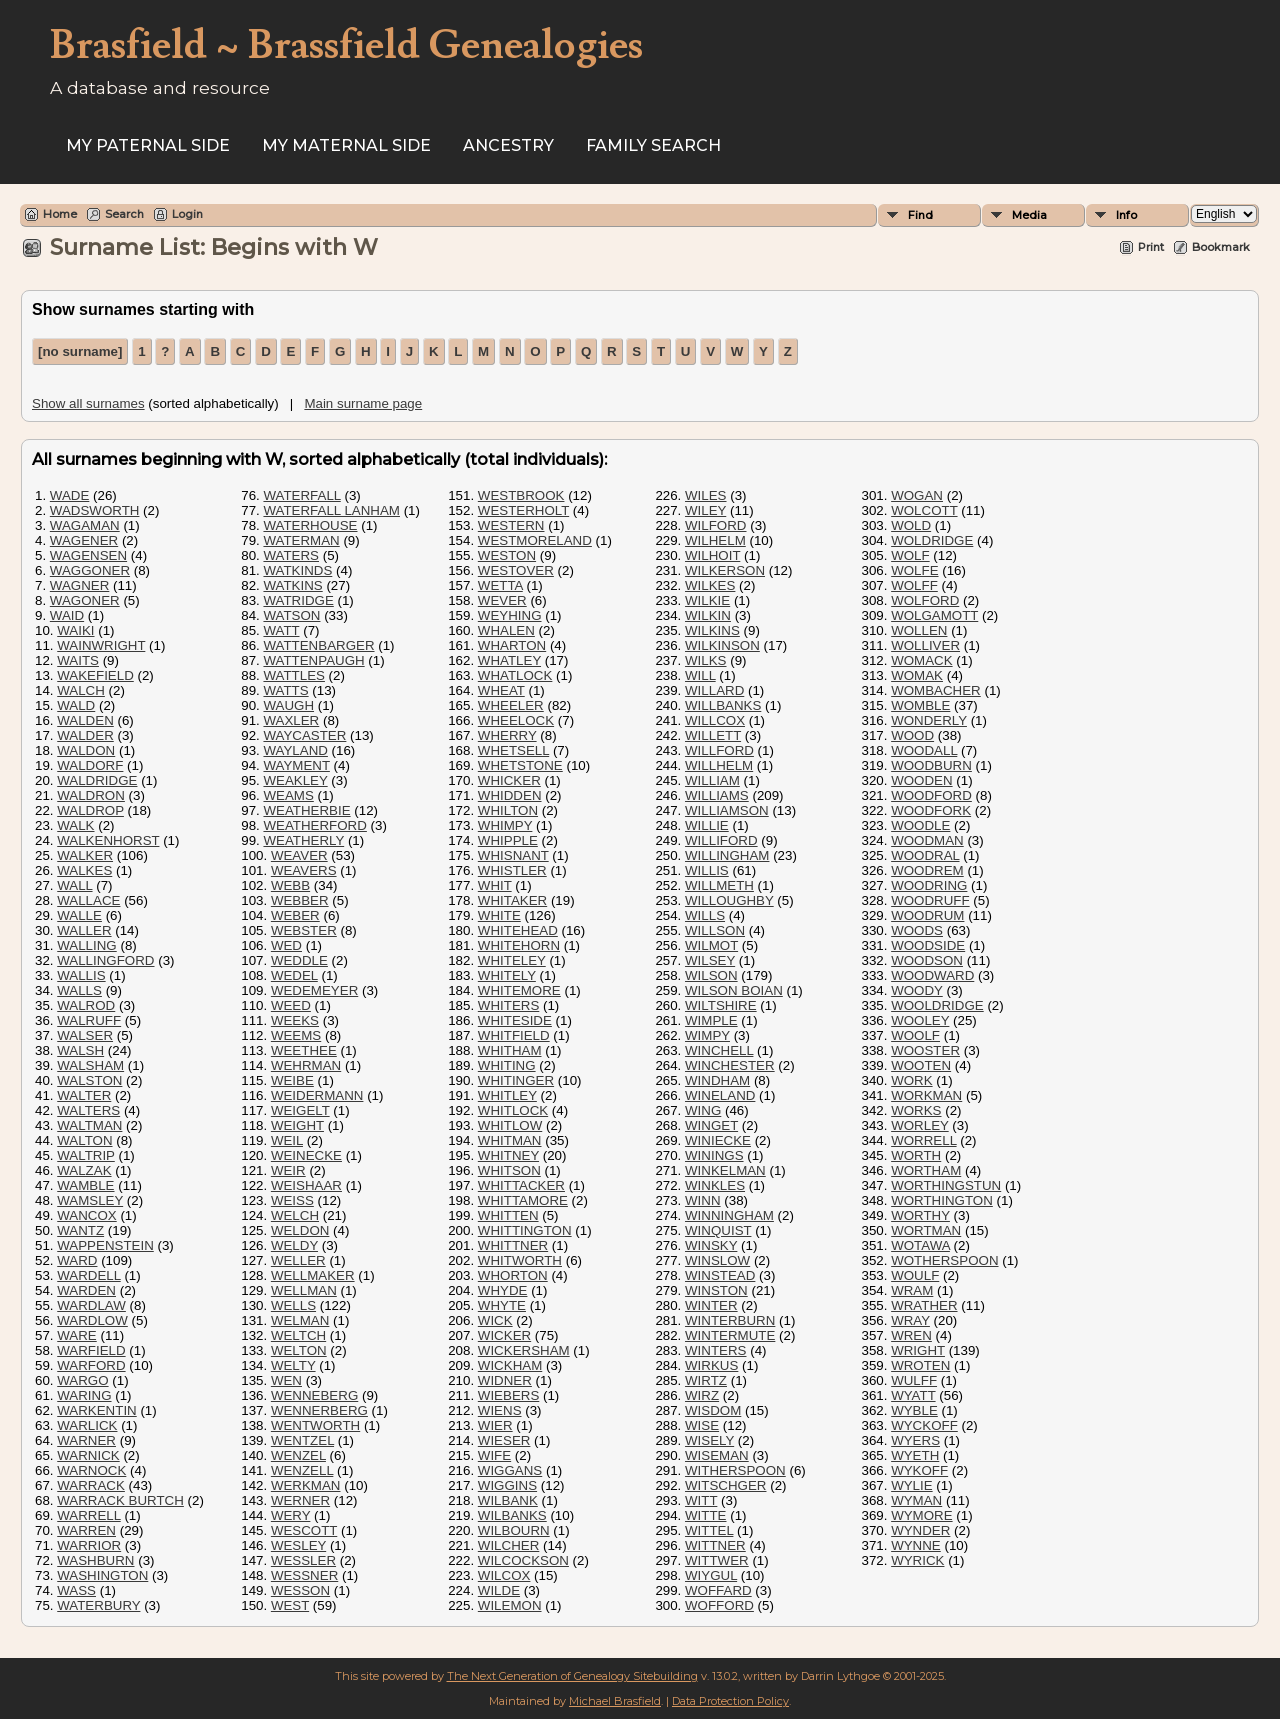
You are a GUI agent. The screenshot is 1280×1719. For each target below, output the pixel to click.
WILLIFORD (721, 840)
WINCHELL (719, 1050)
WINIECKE (718, 1140)
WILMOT (711, 945)
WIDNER (505, 1380)
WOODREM (927, 870)
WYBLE (914, 1410)
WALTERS (88, 1110)
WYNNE (916, 1545)
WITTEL (709, 1530)
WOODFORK (931, 810)
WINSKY (711, 1245)
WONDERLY (929, 720)
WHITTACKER (521, 1185)
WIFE (494, 1455)
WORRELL (923, 1140)
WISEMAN (717, 1455)
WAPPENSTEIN (105, 1245)
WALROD (86, 1005)
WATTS (285, 690)
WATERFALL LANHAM (331, 510)
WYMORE (921, 1515)
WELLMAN (304, 1290)
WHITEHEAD (518, 930)
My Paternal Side (148, 145)
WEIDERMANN (317, 1095)
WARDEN (86, 1290)
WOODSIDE (928, 945)
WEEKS (295, 1020)
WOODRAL (925, 855)
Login (187, 214)
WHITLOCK (513, 1110)
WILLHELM (719, 765)
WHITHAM (510, 1050)
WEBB (290, 885)
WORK (911, 1080)
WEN (286, 1380)
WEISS (292, 1200)
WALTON (84, 1140)
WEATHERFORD (314, 825)
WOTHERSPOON (944, 1260)
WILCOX (504, 1575)
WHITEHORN (519, 945)
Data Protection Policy (730, 1701)
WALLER (84, 930)
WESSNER (304, 1575)
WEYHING (510, 615)
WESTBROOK (521, 495)
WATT (281, 630)
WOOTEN (921, 1065)
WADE (70, 495)
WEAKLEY (295, 780)
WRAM (912, 1290)
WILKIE (707, 600)
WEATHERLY (303, 840)
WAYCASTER (304, 735)
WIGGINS (507, 1485)
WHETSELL (513, 750)
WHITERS (508, 1005)
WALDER (85, 735)
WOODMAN (927, 840)
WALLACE (88, 900)
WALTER (84, 1095)
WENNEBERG (314, 1395)
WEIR (288, 1170)
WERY (291, 1515)
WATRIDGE (298, 600)
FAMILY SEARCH (653, 145)
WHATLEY (509, 660)
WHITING (507, 1065)
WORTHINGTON (942, 1200)
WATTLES (293, 675)
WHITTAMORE (523, 1200)
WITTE (705, 1515)
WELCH (295, 1215)
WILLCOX (715, 720)
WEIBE (292, 1080)
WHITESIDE (515, 1020)
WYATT (913, 1395)
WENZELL (302, 1470)
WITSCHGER (725, 1485)
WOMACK (921, 660)
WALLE (79, 915)
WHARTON (512, 645)
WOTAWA (920, 1245)
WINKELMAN (725, 1170)
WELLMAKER (313, 1275)
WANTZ (80, 1230)
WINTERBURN (730, 1320)
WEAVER (299, 855)
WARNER (86, 1440)
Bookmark (1221, 247)
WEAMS (288, 795)
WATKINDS (297, 570)
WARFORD (91, 1365)
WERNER (300, 1500)
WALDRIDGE (97, 780)
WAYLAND (295, 750)
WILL (700, 675)
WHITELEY (512, 960)
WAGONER (85, 600)
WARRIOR (89, 1545)
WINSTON (716, 1290)
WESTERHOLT (523, 510)
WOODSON (927, 960)
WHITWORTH (520, 1260)
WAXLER (291, 720)
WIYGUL (711, 1575)
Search (124, 214)
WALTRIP (86, 1155)
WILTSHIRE (721, 1005)
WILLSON (715, 930)
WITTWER (717, 1560)
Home (60, 214)
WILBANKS (512, 1515)
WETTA (500, 585)
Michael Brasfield (615, 1701)
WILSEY (710, 960)
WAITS (78, 660)
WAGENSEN (88, 555)
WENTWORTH (315, 1425)
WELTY (293, 1365)
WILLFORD (719, 750)
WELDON (300, 1230)
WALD (76, 705)
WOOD (912, 735)
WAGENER (84, 540)
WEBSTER (304, 930)
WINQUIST (718, 1230)
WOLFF (914, 585)
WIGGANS (510, 1470)
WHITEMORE (519, 990)
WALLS (79, 990)
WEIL (287, 1140)
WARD (77, 1260)
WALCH (81, 690)
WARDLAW (91, 1305)
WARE (77, 1335)
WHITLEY (507, 1095)
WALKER (85, 855)
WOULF (915, 1275)
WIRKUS (711, 1365)
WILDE (499, 1590)
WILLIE (707, 825)
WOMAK (917, 675)
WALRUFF (89, 1020)
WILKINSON (722, 645)
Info (1126, 215)
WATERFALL (301, 495)
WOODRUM (927, 915)
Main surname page (363, 403)
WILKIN (708, 615)
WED (286, 945)
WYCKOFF (924, 1425)
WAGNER (79, 585)
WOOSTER (925, 1050)
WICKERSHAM (524, 1350)
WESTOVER (516, 570)
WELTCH (298, 1335)
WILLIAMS (717, 795)
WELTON (299, 1350)
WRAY (910, 1320)
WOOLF (915, 1035)
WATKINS (292, 585)
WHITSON (509, 1170)
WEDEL (294, 975)
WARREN (86, 1530)
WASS (76, 1590)
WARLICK (87, 1425)
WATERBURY (98, 1605)
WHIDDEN (510, 795)
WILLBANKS (723, 705)
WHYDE (503, 1290)
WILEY (705, 510)
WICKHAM (510, 1365)
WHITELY (507, 975)
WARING (84, 1395)
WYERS (915, 1440)
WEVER (502, 600)
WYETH (915, 1455)
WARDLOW (92, 1320)
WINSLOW (717, 1260)
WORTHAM (926, 1170)
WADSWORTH (95, 510)
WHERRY (507, 735)
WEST (290, 1605)
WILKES (710, 585)
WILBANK (508, 1500)
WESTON (507, 555)
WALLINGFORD (105, 960)
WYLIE (911, 1485)
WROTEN (920, 1365)
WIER (495, 1425)
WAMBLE (85, 1185)
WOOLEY (920, 1020)
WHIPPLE (508, 840)
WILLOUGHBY (729, 900)
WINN (703, 1200)
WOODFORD (931, 795)
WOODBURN (931, 765)
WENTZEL (302, 1440)
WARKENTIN (96, 1410)
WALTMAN (89, 1125)
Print (1151, 247)
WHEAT (501, 690)
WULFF (914, 1380)
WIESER (504, 1440)
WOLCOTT (924, 510)
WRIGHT (918, 1350)
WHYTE (502, 1305)
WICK (495, 1320)
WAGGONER (90, 570)
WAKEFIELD (95, 675)
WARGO (82, 1380)
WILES (705, 495)
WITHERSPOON (735, 1470)
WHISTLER (512, 870)
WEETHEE (304, 1050)
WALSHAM (90, 1065)
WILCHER (508, 1545)
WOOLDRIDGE (937, 1005)
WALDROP (90, 810)
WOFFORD (719, 1605)
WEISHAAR (306, 1185)
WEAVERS (304, 870)
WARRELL (88, 1515)
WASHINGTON (102, 1575)
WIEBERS (508, 1395)
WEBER (295, 915)
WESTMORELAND (535, 540)
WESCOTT (304, 1530)
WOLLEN (919, 630)
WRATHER (924, 1305)
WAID (67, 615)
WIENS (500, 1410)
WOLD (911, 525)
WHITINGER (516, 1080)
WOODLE (920, 825)
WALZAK (84, 1170)
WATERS (291, 555)
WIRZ (702, 1395)
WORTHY (920, 1215)
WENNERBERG (319, 1410)
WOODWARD (932, 975)
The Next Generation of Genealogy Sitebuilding (572, 1676)
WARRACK (91, 1485)
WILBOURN (514, 1530)
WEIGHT (297, 1125)
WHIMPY (505, 825)
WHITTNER (513, 1245)
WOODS (917, 930)
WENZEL (298, 1455)
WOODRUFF (930, 900)
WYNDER (920, 1530)
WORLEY (920, 1125)
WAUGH (288, 705)
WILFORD (715, 525)
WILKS (705, 660)
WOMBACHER (936, 690)
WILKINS (712, 630)
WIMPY (707, 1035)
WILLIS (707, 870)
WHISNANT (513, 855)
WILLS (705, 915)
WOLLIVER (925, 645)
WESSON (300, 1590)
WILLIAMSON (727, 810)
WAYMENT (296, 765)
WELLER (298, 1260)
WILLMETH (719, 885)
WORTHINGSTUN (946, 1185)
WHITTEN (508, 1215)
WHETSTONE (520, 765)
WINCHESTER (730, 1065)
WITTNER (715, 1545)
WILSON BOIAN (734, 990)
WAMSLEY (90, 1200)
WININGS (714, 1155)
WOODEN (921, 780)
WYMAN (916, 1500)
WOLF (910, 555)
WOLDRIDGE (932, 540)
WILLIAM (712, 780)
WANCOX (86, 1215)
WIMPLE (711, 1020)
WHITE (499, 915)
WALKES (84, 870)
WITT (701, 1500)
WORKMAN (926, 1095)
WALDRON (91, 795)
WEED (291, 1005)
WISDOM (713, 1410)
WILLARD (714, 690)
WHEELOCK (516, 720)
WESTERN (511, 525)
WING (703, 1110)
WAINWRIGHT (101, 645)
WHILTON (508, 810)
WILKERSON (725, 570)
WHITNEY (508, 1155)
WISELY (709, 1440)
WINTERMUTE (730, 1335)
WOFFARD (718, 1590)
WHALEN (506, 630)
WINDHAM (717, 1080)
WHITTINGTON (525, 1230)
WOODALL (924, 750)
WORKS (916, 1110)
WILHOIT (712, 555)
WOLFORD (925, 600)
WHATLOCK (515, 675)
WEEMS (296, 1035)
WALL (74, 885)
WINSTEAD (720, 1275)
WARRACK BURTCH (120, 1500)
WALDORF (90, 765)
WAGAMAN (85, 525)
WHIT (495, 885)
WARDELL (88, 1275)
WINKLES (715, 1185)
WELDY (294, 1245)
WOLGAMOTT (934, 615)
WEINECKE (306, 1155)
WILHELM (715, 540)
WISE (702, 1425)
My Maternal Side (346, 145)
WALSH (80, 1050)
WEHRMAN (306, 1065)
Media (1029, 215)
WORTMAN (926, 1230)
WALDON (86, 750)
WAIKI (75, 630)
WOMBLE (920, 705)
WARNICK (88, 1455)
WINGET (711, 1125)
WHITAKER (512, 900)
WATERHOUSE (310, 525)
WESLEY (298, 1545)
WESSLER (303, 1560)
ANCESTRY (508, 145)
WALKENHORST (108, 840)
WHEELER (511, 705)
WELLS (293, 1305)
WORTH (916, 1155)
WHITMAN (510, 1140)
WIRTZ (706, 1380)
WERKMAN (306, 1485)
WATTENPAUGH (313, 660)
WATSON (291, 615)
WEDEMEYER (314, 990)
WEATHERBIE (306, 810)
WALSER (85, 1035)
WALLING (87, 945)
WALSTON (89, 1080)
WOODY (917, 990)
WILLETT (713, 735)
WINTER (711, 1305)
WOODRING (929, 885)
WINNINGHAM (729, 1215)
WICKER (504, 1335)
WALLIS (81, 975)
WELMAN (300, 1320)
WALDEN (85, 720)
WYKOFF (919, 1470)
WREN (911, 1335)
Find (920, 215)
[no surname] (80, 351)
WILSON (711, 975)
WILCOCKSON (523, 1560)
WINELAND (720, 1095)
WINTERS (715, 1350)
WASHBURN (95, 1560)
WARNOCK (91, 1470)
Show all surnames (88, 403)
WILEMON (510, 1605)
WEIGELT (300, 1110)
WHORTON (513, 1275)
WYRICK (917, 1560)
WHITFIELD (514, 1035)
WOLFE (914, 570)
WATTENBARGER (318, 645)
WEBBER (300, 900)
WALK (75, 825)
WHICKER (509, 780)
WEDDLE (299, 960)
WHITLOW (510, 1125)
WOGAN (917, 495)
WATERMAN (301, 540)
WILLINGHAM (727, 855)
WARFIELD (91, 1350)
